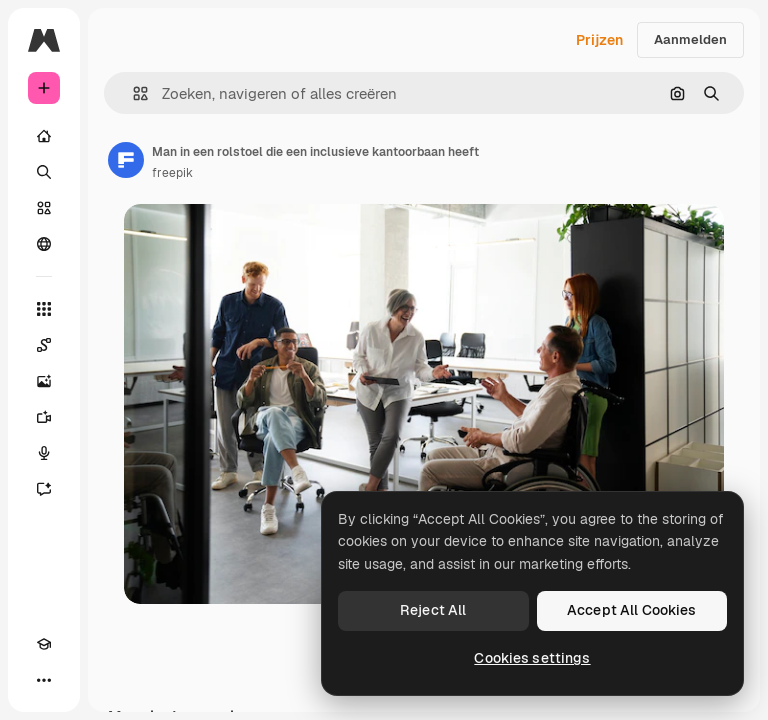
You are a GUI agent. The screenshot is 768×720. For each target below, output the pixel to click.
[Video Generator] (44, 417)
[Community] (44, 244)
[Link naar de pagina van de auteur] (126, 160)
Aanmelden (690, 39)
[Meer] (44, 680)
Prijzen (599, 40)
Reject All (433, 610)
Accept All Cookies (632, 610)
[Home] (44, 136)
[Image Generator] (44, 381)
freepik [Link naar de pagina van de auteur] (172, 173)
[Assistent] (44, 489)
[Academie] (44, 644)
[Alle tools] (44, 309)
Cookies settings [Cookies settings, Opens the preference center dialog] (532, 658)
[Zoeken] (44, 172)
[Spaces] (44, 345)
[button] (132, 93)
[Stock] (44, 208)
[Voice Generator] (44, 453)
